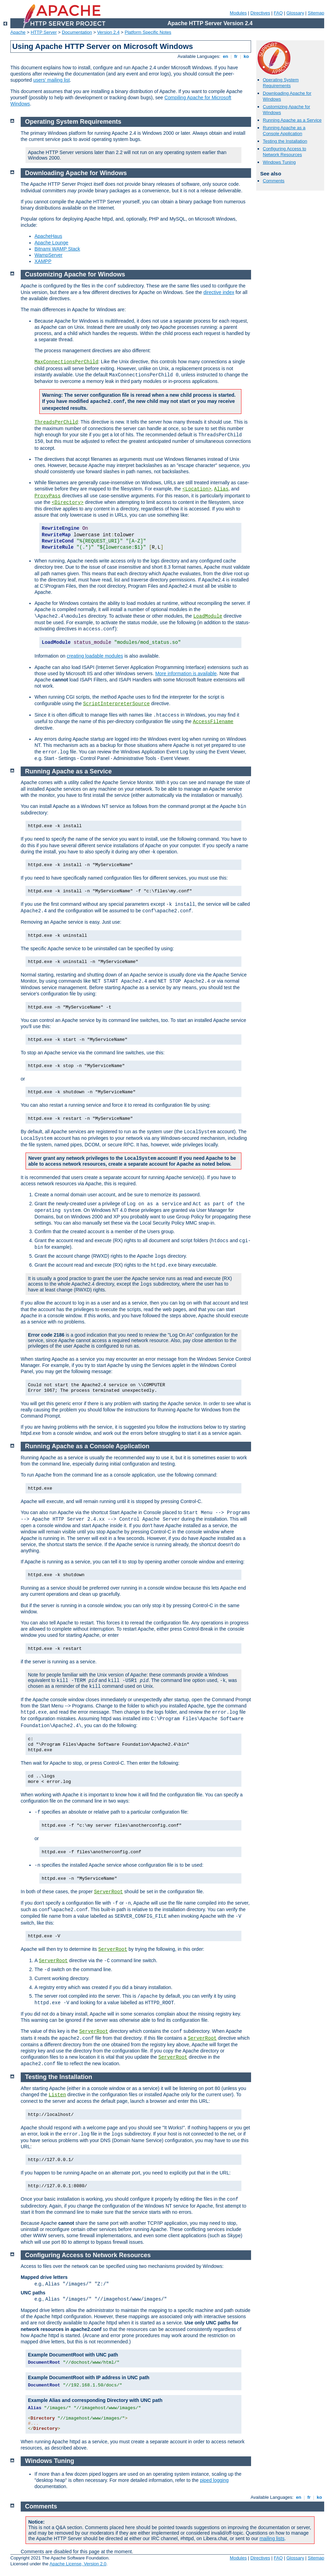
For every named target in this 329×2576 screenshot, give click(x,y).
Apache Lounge (51, 242)
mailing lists (272, 2538)
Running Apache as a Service (292, 120)
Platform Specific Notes (148, 32)
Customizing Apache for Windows (75, 274)
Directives (260, 13)
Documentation (77, 32)
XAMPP (42, 261)
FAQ (278, 13)
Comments (274, 180)
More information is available (186, 673)
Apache (18, 32)
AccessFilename (213, 721)
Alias (221, 489)
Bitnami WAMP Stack (57, 249)
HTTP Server (44, 32)
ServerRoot (108, 1892)
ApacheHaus (48, 236)
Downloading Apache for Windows (76, 173)
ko (246, 56)
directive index (219, 292)
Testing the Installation (285, 141)
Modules (238, 13)
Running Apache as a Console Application (284, 130)
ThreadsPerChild (56, 422)
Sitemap (316, 13)
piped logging (214, 2480)
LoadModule (207, 616)
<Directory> (67, 502)
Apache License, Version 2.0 (77, 2563)
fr (236, 56)
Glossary (295, 13)
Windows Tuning (279, 162)
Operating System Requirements (281, 82)
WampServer (48, 255)
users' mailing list (51, 80)
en (225, 56)
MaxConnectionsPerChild (66, 362)
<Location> (196, 489)
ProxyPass (47, 496)
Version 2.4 (108, 32)
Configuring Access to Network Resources (284, 151)
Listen (57, 2095)
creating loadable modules (95, 656)
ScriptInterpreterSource (116, 704)
